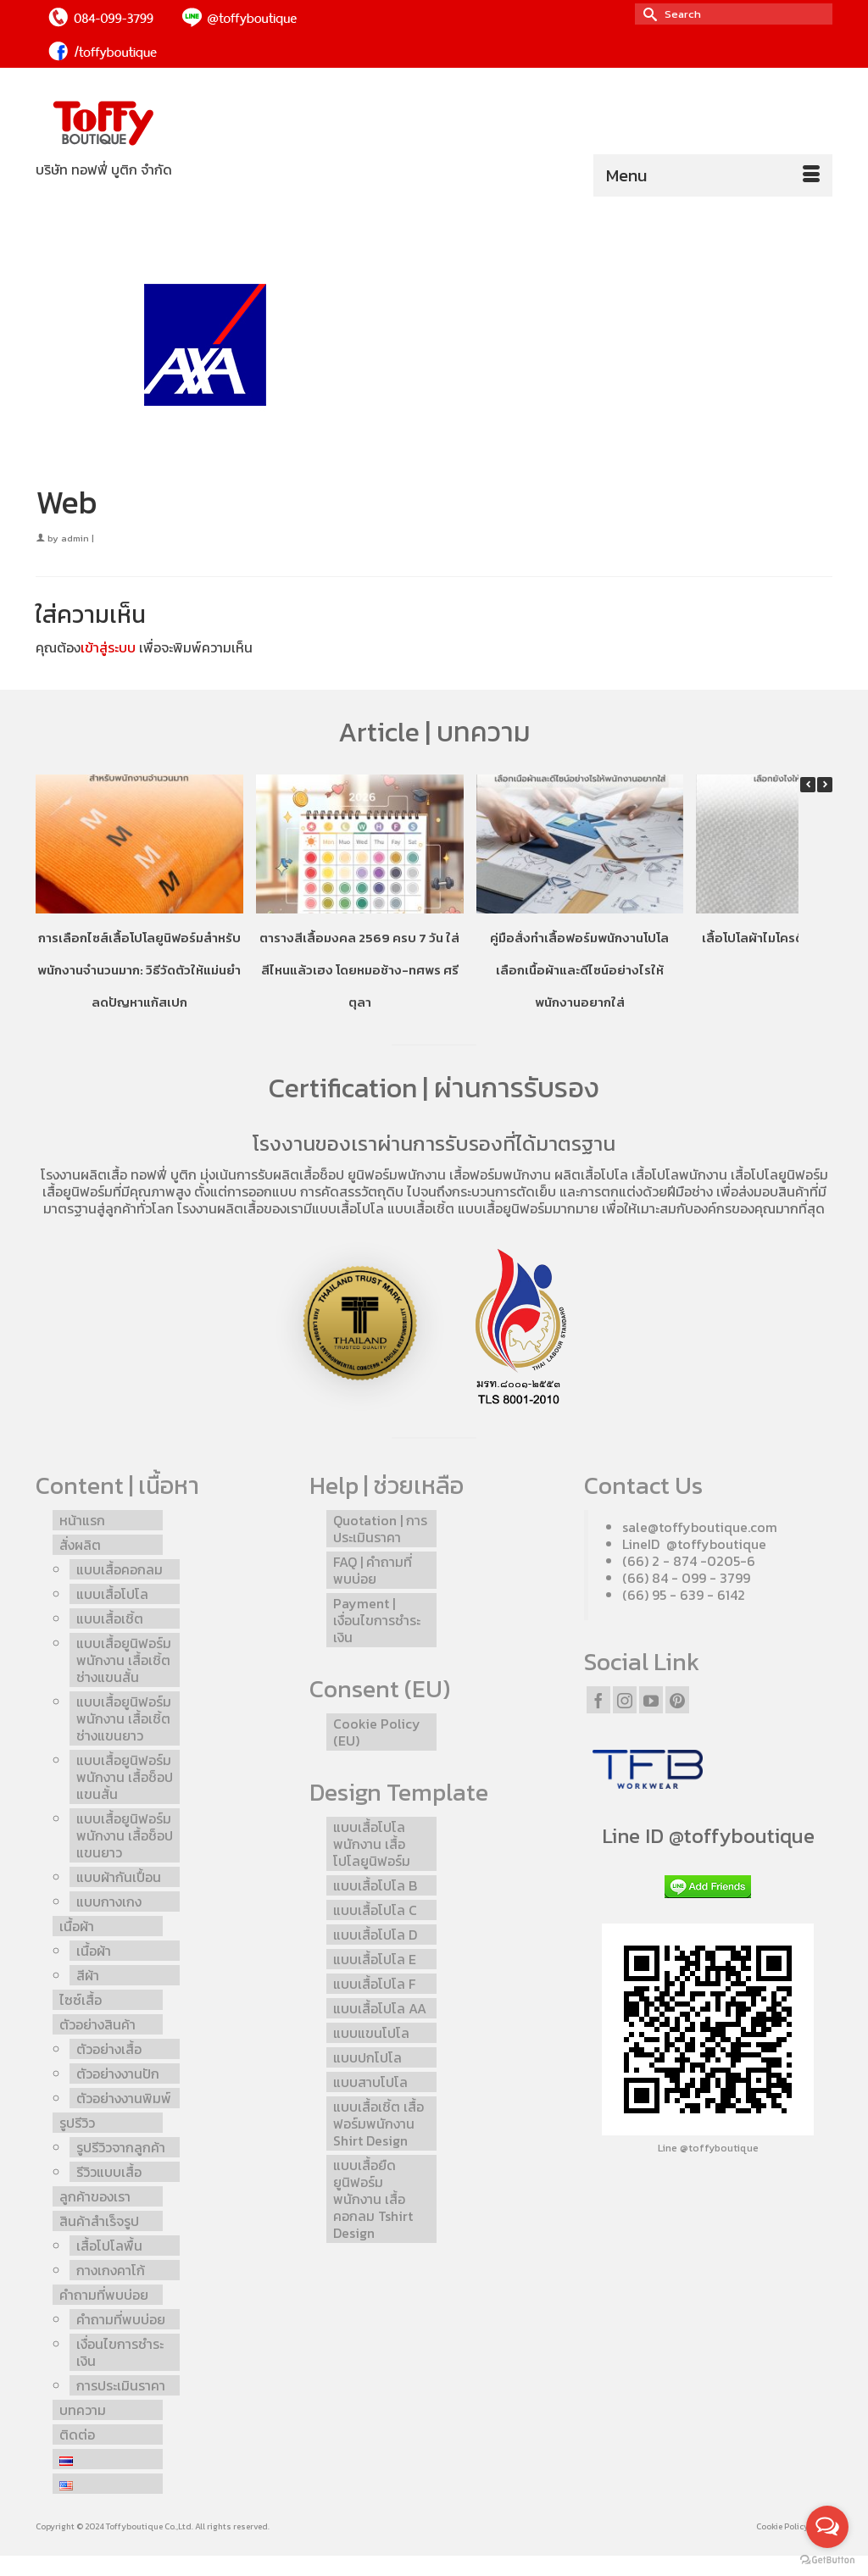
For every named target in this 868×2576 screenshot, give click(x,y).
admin (75, 538)
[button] (824, 784)
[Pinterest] (677, 1699)
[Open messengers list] (827, 2527)
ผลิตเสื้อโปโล (591, 1174)
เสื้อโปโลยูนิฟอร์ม (779, 1174)
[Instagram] (625, 1699)
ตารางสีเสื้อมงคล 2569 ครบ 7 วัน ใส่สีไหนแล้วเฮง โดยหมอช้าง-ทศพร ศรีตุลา (359, 970)
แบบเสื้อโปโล (348, 1208)
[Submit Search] (647, 14)
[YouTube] (651, 1699)
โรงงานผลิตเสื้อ (84, 1174)
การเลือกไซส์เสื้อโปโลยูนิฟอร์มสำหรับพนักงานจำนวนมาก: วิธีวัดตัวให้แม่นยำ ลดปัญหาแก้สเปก (139, 970)
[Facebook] (598, 1699)
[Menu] (712, 175)
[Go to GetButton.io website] (827, 2559)
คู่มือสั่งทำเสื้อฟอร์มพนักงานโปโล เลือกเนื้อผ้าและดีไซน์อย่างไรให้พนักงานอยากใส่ (579, 970)
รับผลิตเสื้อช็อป (301, 1174)
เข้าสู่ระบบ (108, 647)
